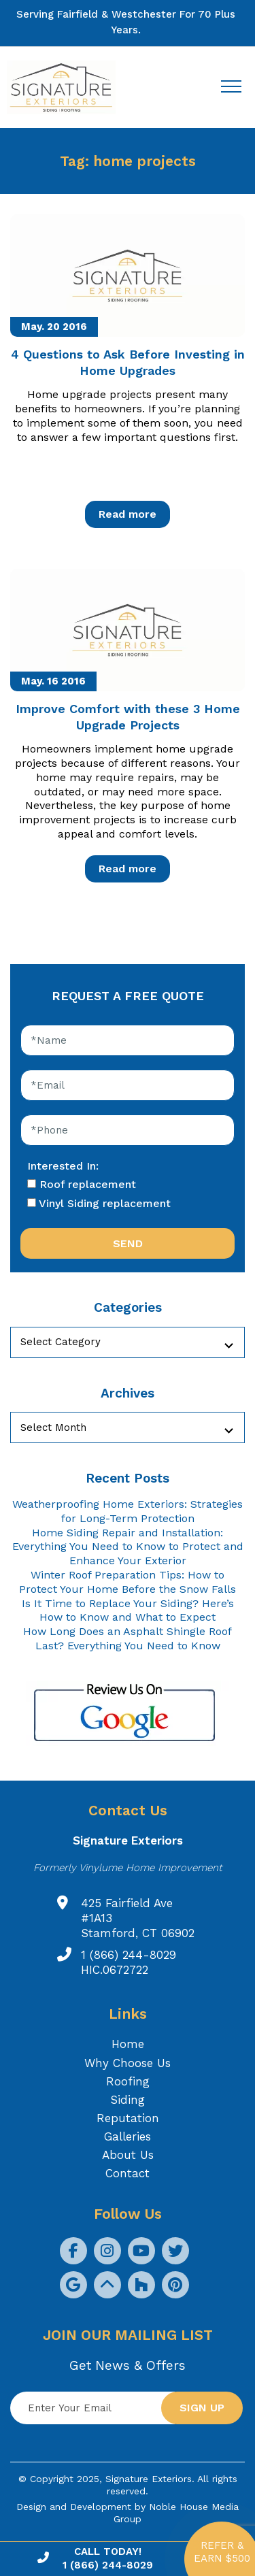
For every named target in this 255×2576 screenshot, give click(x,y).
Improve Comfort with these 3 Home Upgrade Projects (128, 716)
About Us (128, 2155)
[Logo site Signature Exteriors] (68, 87)
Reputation (128, 2118)
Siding (127, 2100)
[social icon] (73, 2250)
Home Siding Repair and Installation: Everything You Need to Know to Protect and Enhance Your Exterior (127, 1547)
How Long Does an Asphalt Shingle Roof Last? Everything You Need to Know (127, 1638)
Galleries (127, 2136)
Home (128, 2044)
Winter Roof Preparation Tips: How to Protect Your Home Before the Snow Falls (127, 1582)
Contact (127, 2173)
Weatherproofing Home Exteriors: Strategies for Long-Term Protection (127, 1511)
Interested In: (63, 1165)
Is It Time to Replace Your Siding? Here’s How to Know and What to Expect (128, 1610)
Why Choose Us (127, 2063)
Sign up (202, 2407)
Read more (127, 514)
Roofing (128, 2081)
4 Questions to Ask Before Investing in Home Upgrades (128, 362)
